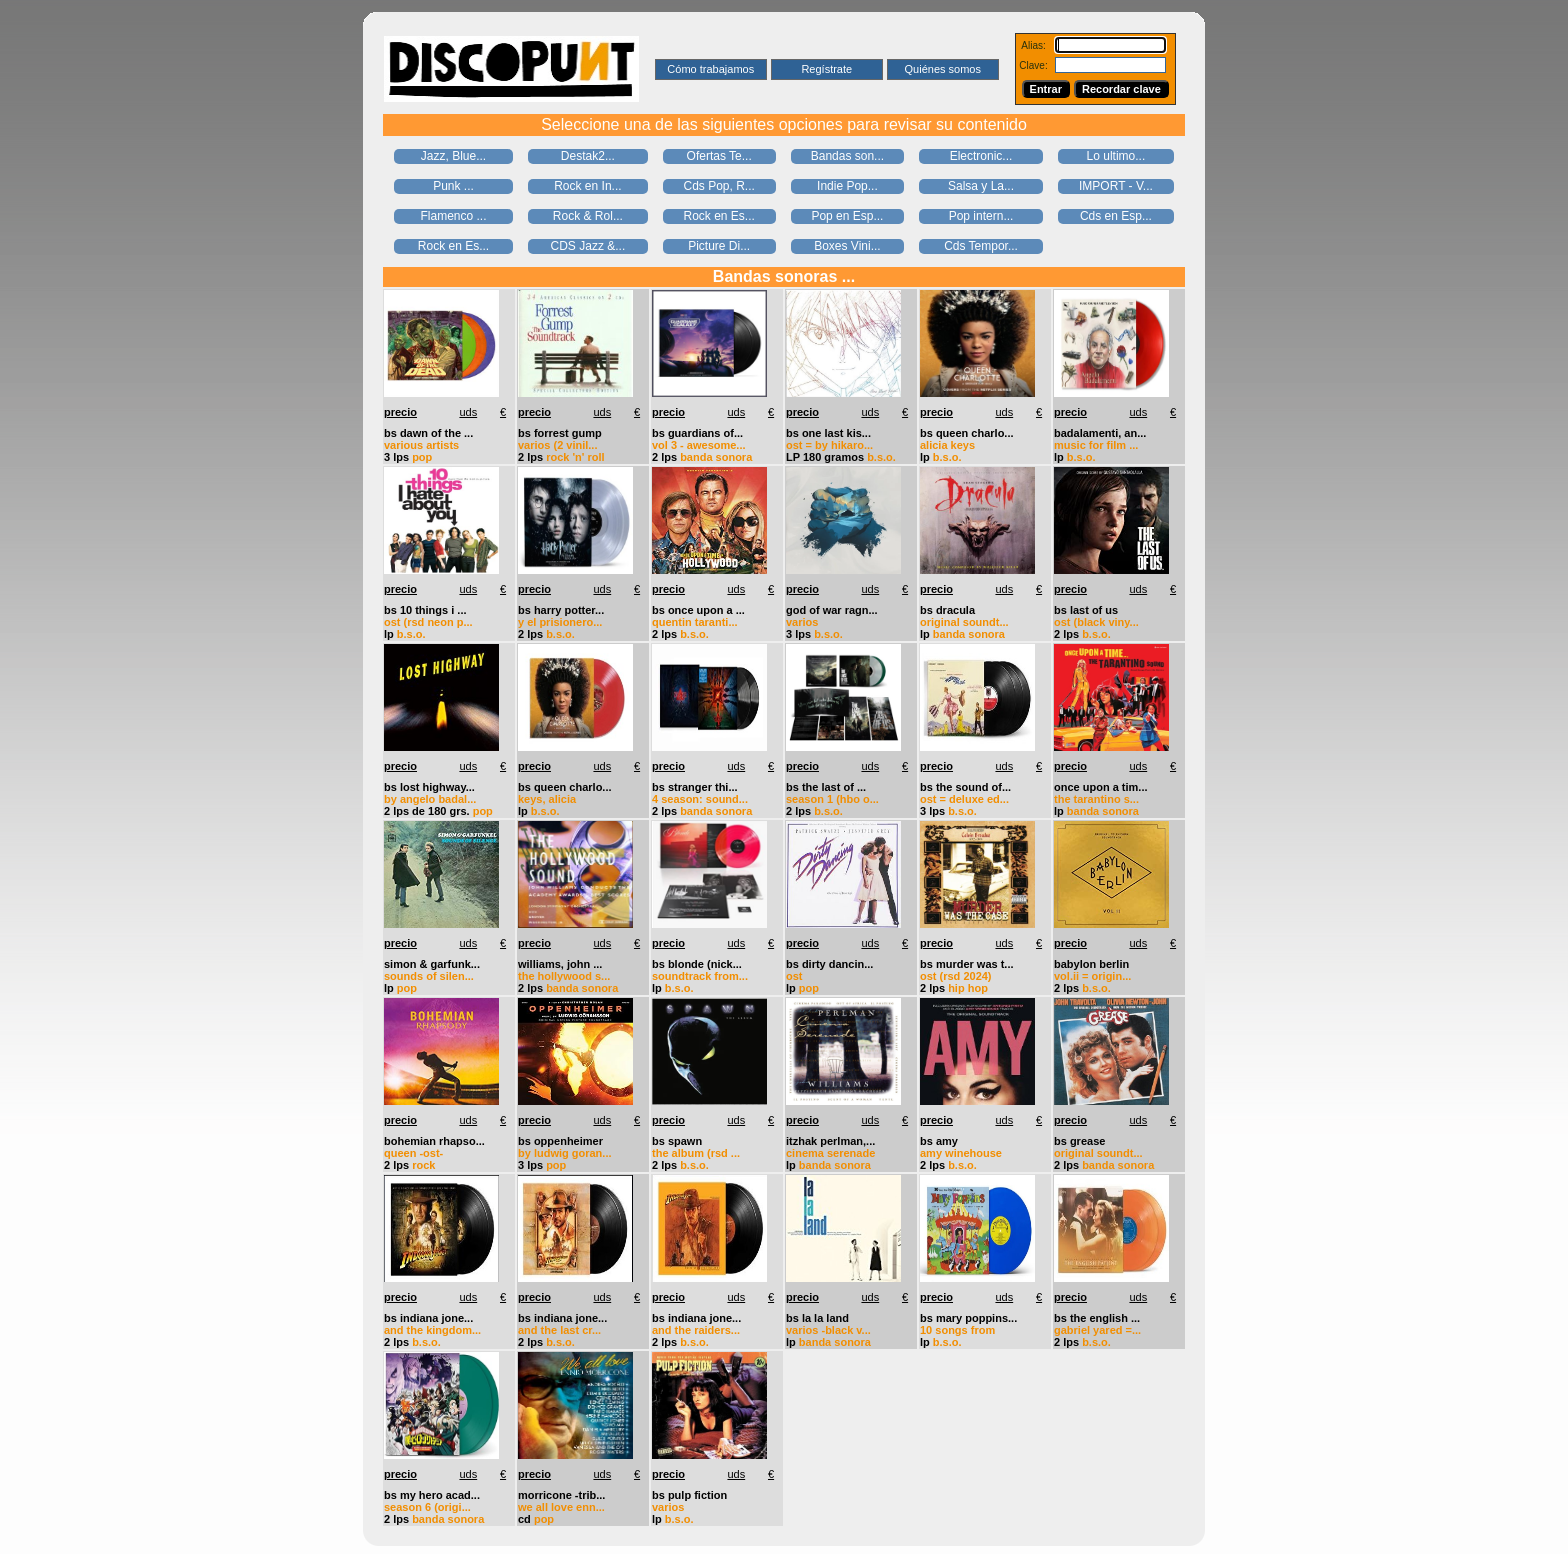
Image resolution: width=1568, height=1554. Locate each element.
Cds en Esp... (1116, 216)
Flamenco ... (454, 216)
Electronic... (981, 156)
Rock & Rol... (588, 216)
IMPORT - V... (1116, 186)
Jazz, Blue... (453, 156)
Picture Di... (719, 246)
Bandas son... (847, 156)
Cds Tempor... (981, 246)
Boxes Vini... (847, 246)
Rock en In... (587, 186)
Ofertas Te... (719, 156)
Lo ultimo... (1116, 156)
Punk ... (453, 186)
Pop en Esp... (847, 216)
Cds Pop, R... (718, 186)
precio (400, 412)
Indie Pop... (847, 186)
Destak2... (588, 156)
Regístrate (826, 69)
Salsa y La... (981, 186)
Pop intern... (981, 216)
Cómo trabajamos (710, 69)
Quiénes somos (943, 69)
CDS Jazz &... (588, 246)
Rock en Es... (718, 216)
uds (468, 412)
